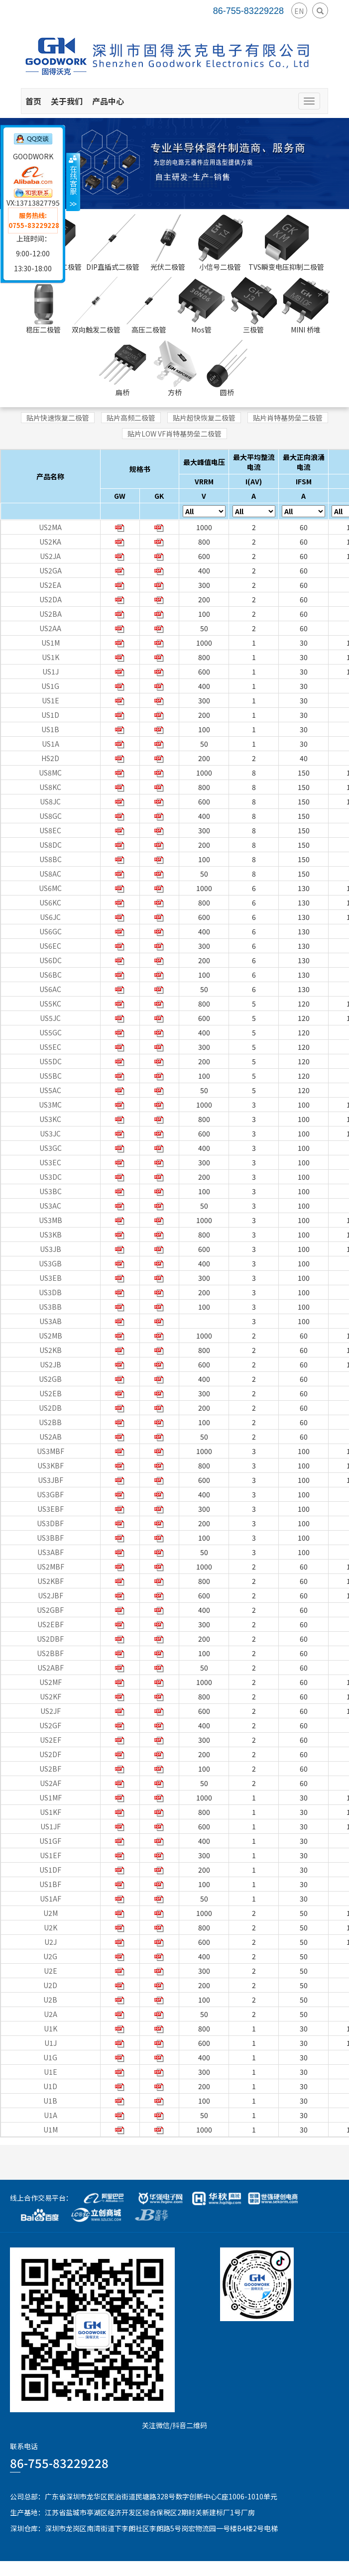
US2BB (50, 1422)
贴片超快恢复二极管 (204, 418)
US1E (50, 700)
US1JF (50, 1826)
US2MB (50, 1336)
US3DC (50, 1177)
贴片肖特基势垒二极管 (288, 418)
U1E (50, 2072)
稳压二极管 (43, 306)
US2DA (50, 599)
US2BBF (50, 1653)
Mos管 (201, 306)
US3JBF (50, 1480)
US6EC (50, 946)
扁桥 (122, 368)
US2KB (50, 1350)
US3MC (50, 1105)
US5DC (50, 1061)
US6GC (50, 931)
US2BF (50, 1769)
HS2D (50, 758)
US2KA (50, 542)
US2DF (50, 1754)
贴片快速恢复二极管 (57, 418)
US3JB (50, 1249)
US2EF (50, 1740)
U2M (50, 1913)
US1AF (50, 1899)
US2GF (50, 1725)
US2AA (50, 628)
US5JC (50, 1018)
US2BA (50, 614)
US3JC (50, 1133)
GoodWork (119, 2569)
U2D (50, 1985)
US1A (50, 744)
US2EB (50, 1393)
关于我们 (67, 101)
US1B (50, 729)
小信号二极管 (220, 243)
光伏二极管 (168, 243)
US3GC (50, 1148)
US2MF (50, 1682)
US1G (50, 686)
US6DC (50, 960)
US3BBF (50, 1538)
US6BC (50, 975)
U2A (50, 2014)
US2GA (50, 570)
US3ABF (50, 1552)
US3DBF (50, 1523)
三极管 (253, 306)
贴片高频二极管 (131, 418)
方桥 (175, 368)
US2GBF (50, 1610)
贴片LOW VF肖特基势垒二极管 (174, 434)
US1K (50, 657)
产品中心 (108, 101)
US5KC (50, 1003)
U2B (50, 2000)
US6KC (50, 902)
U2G (50, 1956)
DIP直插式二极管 (112, 243)
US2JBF (50, 1595)
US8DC (50, 845)
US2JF (50, 1711)
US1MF (50, 1797)
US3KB (50, 1234)
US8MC (50, 773)
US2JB (50, 1364)
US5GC (50, 1032)
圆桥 (227, 368)
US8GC (50, 816)
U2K (50, 1927)
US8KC (50, 787)
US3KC (50, 1119)
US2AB (50, 1437)
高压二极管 (149, 306)
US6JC (50, 917)
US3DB (50, 1292)
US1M (50, 643)
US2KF (50, 1696)
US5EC (50, 1047)
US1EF (50, 1855)
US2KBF (50, 1581)
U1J (50, 2043)
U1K (50, 2028)
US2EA (50, 585)
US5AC (50, 1090)
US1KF (50, 1812)
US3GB (50, 1263)
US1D (50, 715)
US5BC (50, 1076)
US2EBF (50, 1624)
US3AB (50, 1321)
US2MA (50, 527)
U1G (50, 2057)
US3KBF (50, 1465)
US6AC (50, 989)
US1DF (50, 1870)
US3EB (50, 1278)
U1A (50, 2115)
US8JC (50, 801)
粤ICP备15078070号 (317, 2569)
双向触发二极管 (96, 306)
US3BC (50, 1191)
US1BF (50, 1884)
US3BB (50, 1307)
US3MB (50, 1220)
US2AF (50, 1783)
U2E (50, 1971)
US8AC (50, 874)
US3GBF (50, 1494)
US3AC (50, 1206)
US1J (50, 671)
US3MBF (50, 1451)
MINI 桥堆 (306, 306)
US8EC (50, 830)
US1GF (50, 1841)
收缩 (73, 181)
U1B (50, 2101)
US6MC (50, 888)
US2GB (50, 1379)
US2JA (50, 556)
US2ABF (50, 1668)
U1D (50, 2086)
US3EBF (50, 1509)
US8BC (50, 859)
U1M (50, 2129)
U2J (50, 1942)
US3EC (50, 1162)
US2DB (50, 1408)
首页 (33, 101)
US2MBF (50, 1566)
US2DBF (50, 1639)
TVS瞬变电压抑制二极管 (286, 243)
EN (299, 11)
